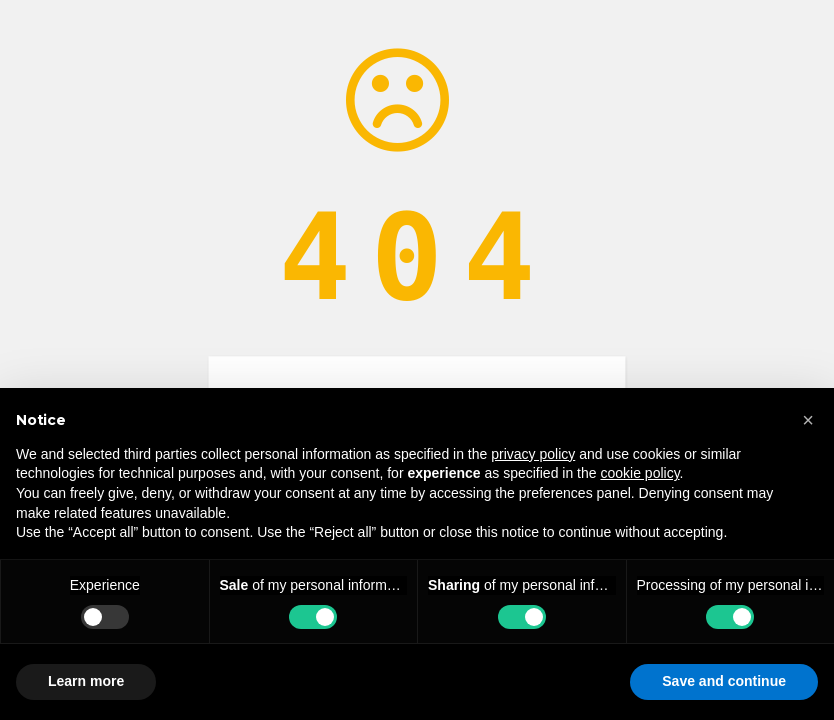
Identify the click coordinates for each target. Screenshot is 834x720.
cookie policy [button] (639, 473)
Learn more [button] (86, 681)
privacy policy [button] (533, 454)
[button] (808, 420)
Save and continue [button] (724, 681)
